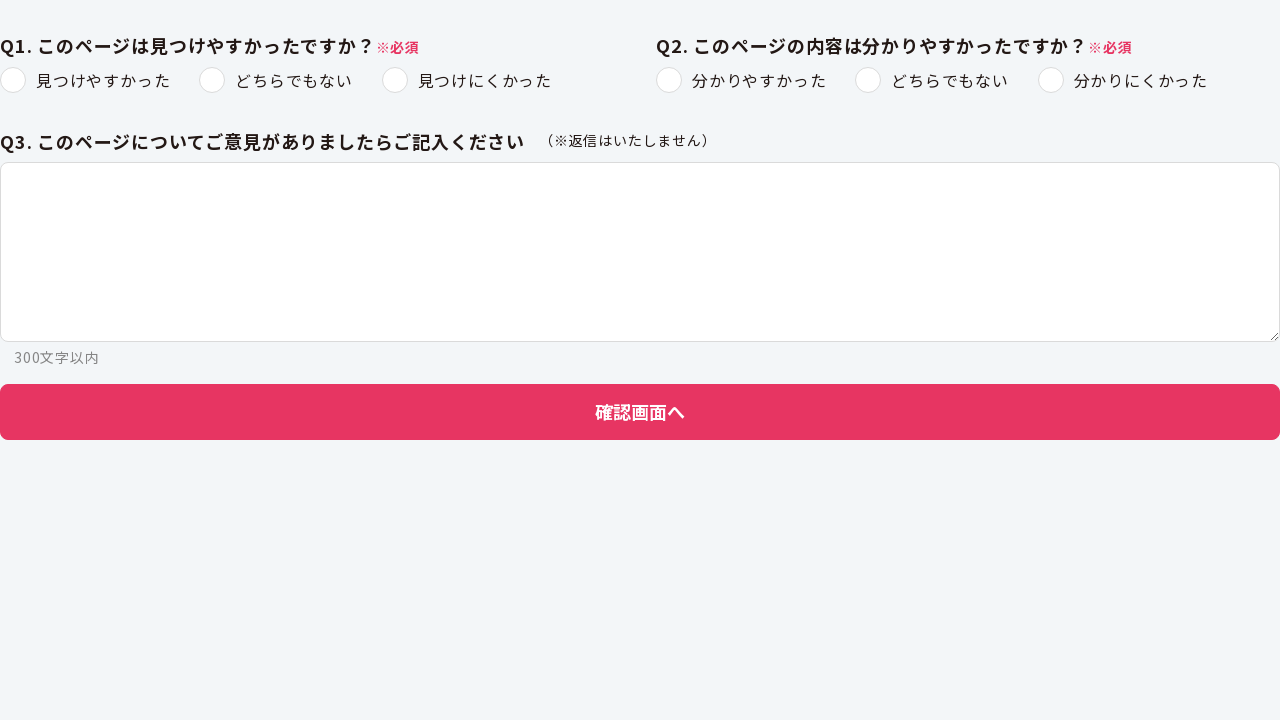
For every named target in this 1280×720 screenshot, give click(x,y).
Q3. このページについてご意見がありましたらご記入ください (262, 142)
